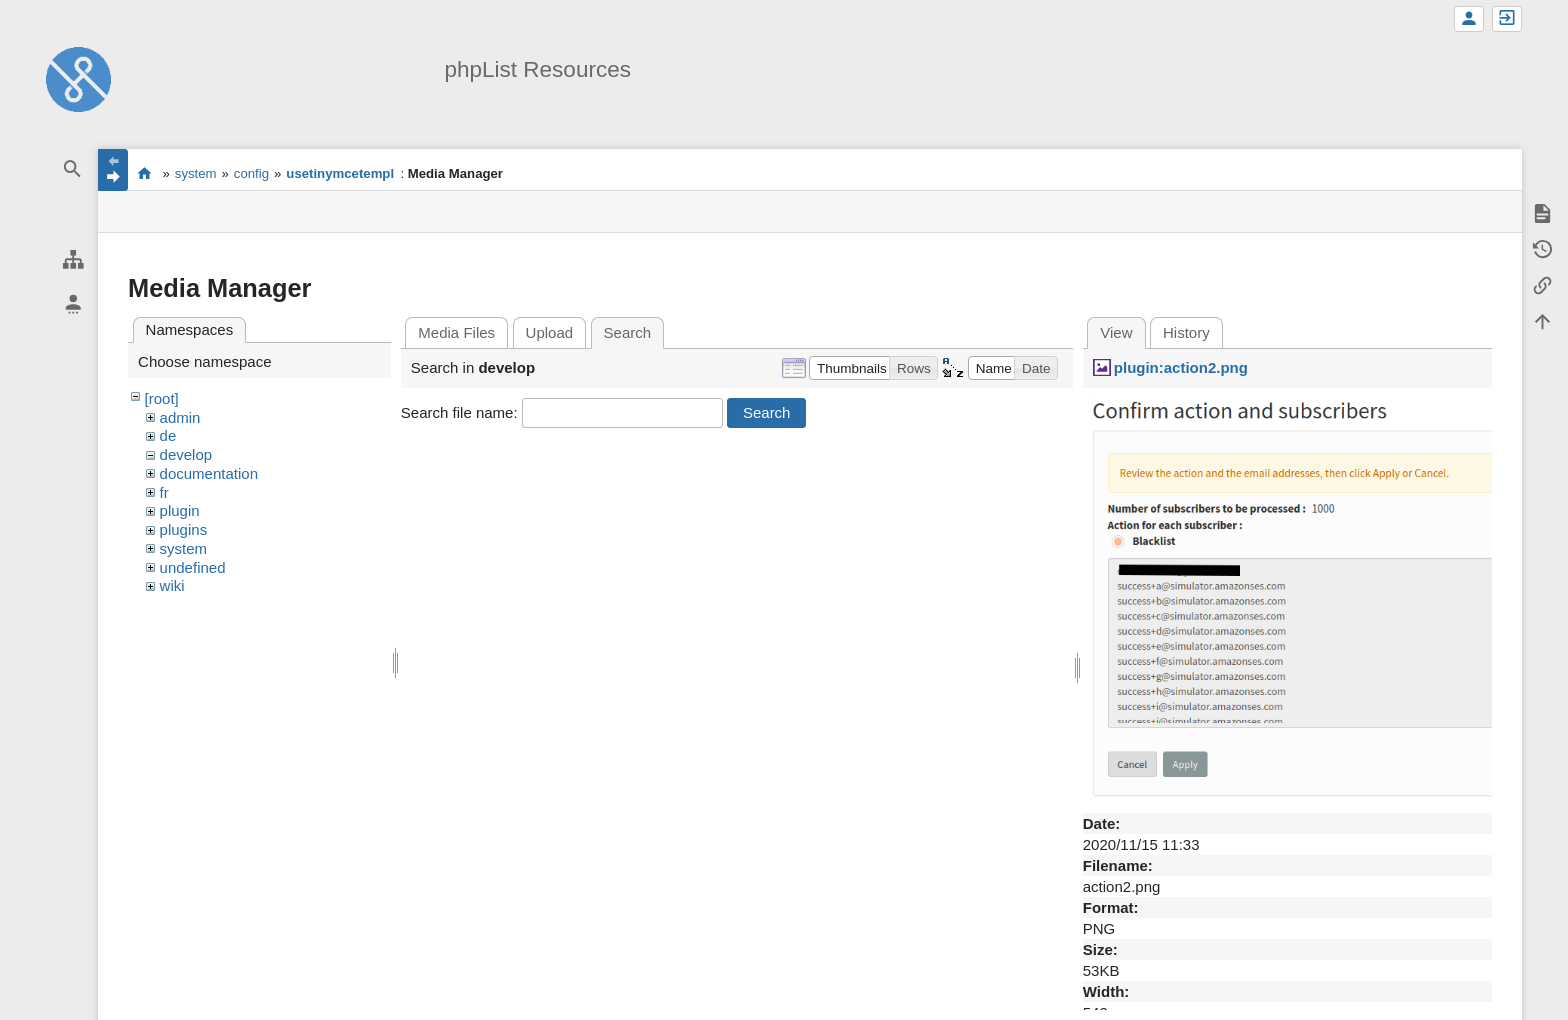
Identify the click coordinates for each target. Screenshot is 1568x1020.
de (168, 435)
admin (180, 417)
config (251, 173)
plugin (180, 510)
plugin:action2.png (1181, 367)
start (144, 173)
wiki (172, 585)
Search (767, 412)
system (196, 173)
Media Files (456, 332)
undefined (193, 567)
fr (164, 492)
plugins (184, 529)
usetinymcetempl (340, 173)
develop (186, 454)
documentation (209, 473)
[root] (162, 398)
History (1186, 332)
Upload (550, 332)
